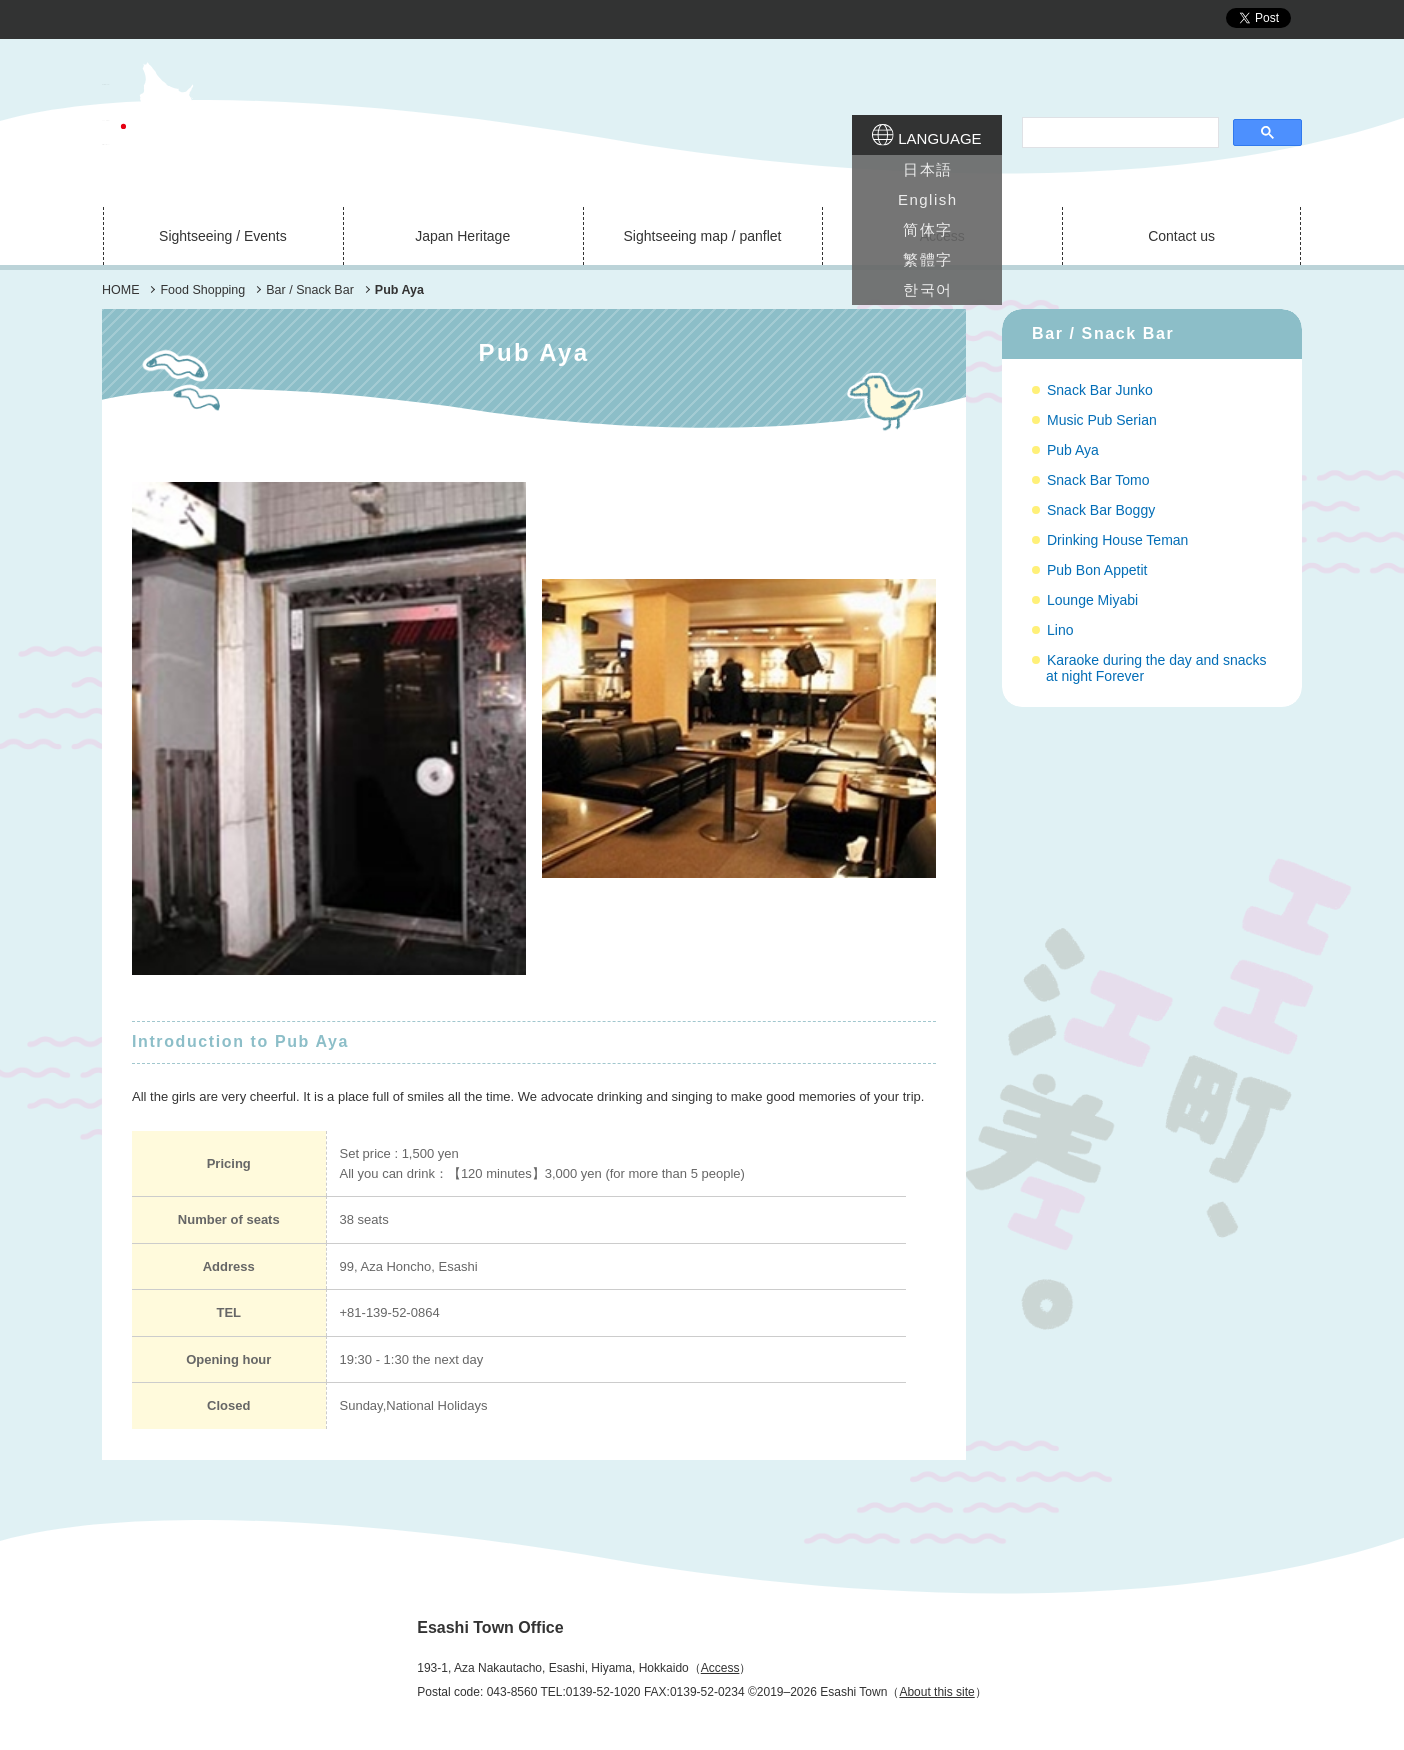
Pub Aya (1073, 450)
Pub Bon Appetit (1097, 570)
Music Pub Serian (1102, 420)
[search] (1118, 133)
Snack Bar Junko (1100, 390)
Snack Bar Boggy (1101, 510)
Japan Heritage (462, 236)
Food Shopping (202, 290)
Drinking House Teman (1117, 540)
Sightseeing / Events (223, 236)
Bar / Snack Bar (1103, 333)
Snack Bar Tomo (1098, 480)
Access (942, 236)
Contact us (1181, 236)
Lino (1060, 630)
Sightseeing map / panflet (702, 236)
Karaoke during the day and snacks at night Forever (1156, 668)
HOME (121, 290)
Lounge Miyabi (1092, 600)
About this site (936, 1692)
